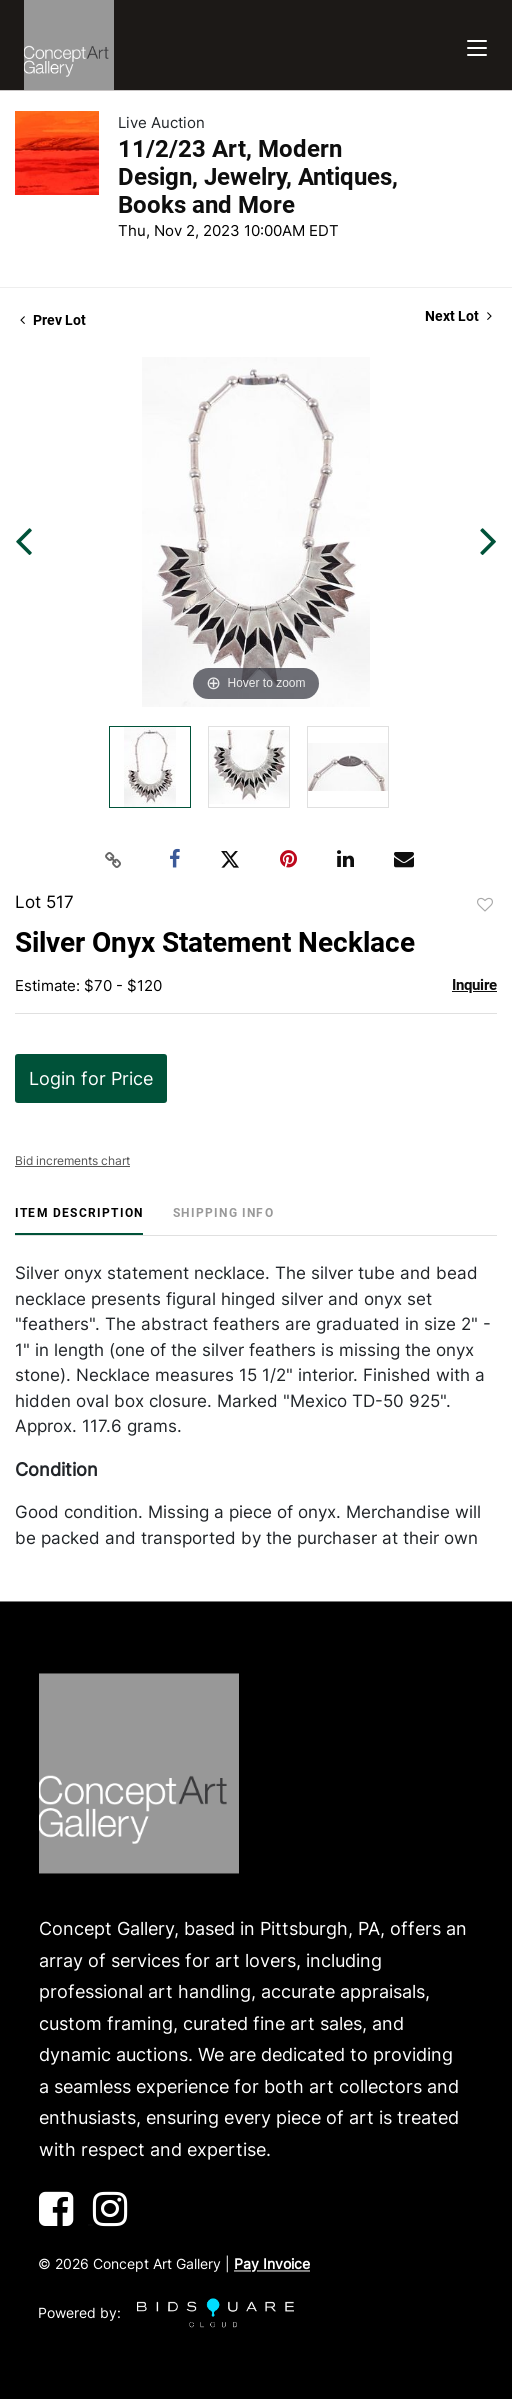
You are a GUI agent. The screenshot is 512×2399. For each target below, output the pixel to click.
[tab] (79, 1220)
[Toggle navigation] (477, 45)
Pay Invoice (272, 2264)
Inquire (474, 985)
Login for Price (91, 1078)
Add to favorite (485, 905)
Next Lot (458, 316)
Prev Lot (53, 320)
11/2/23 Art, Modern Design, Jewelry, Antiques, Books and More (258, 177)
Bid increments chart (72, 1160)
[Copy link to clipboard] (114, 860)
